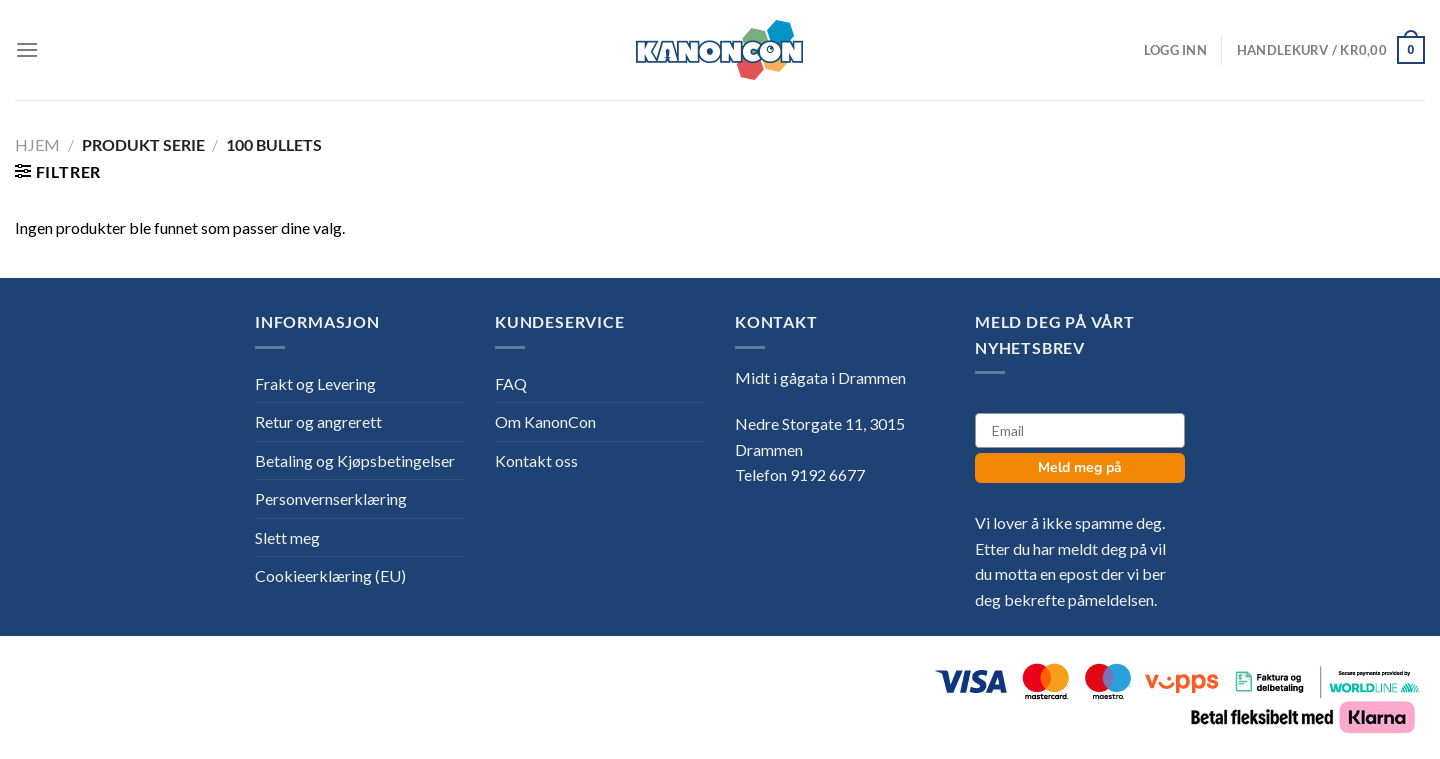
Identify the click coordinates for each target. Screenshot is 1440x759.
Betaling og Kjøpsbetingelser (355, 460)
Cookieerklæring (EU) (330, 575)
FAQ (511, 383)
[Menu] (27, 49)
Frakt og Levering (315, 383)
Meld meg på (1080, 467)
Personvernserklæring (331, 498)
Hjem (37, 144)
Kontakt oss (536, 460)
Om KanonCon (545, 421)
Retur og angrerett (318, 421)
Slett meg (287, 537)
